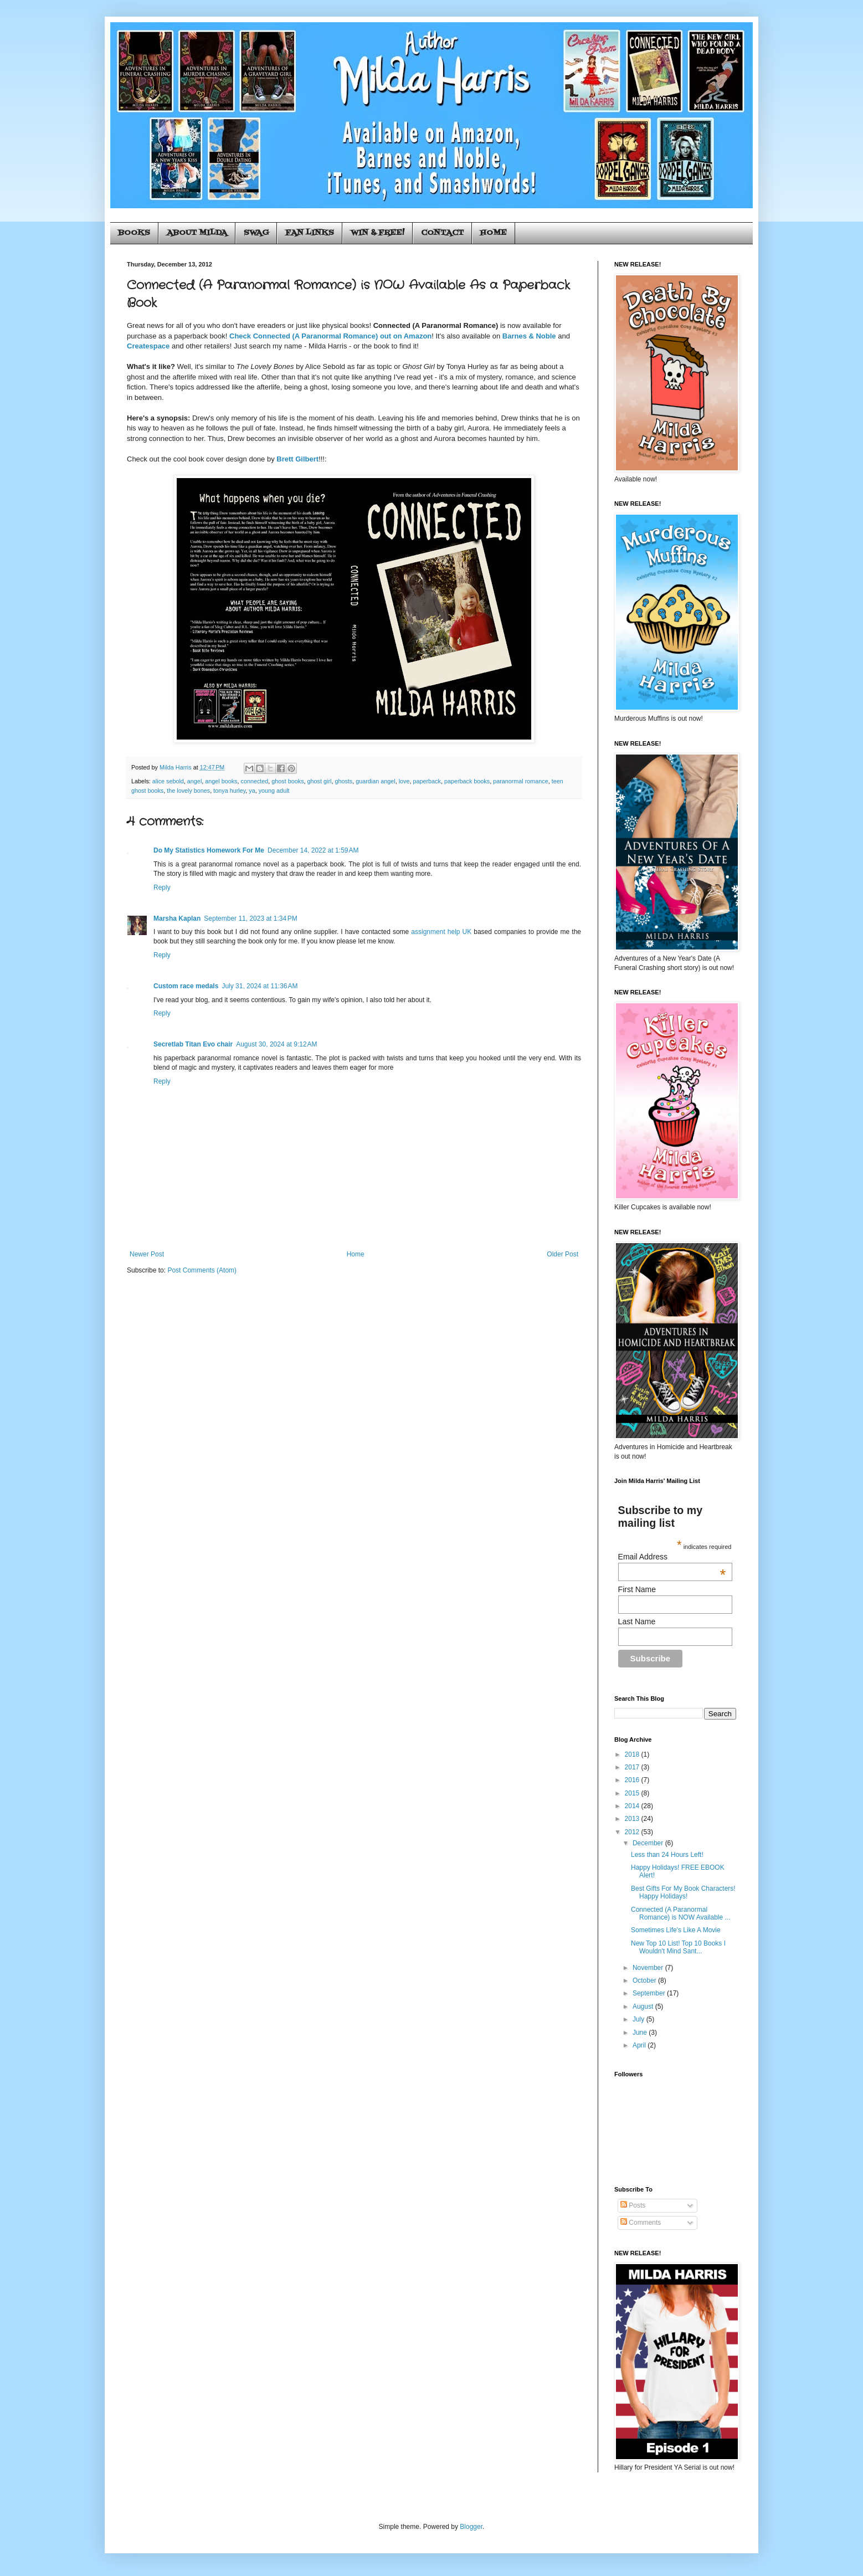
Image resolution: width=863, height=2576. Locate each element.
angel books (221, 781)
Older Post (562, 1254)
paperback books (467, 781)
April (640, 2045)
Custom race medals (185, 986)
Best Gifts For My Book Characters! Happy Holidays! (683, 1892)
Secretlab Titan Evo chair (193, 1044)
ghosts (343, 781)
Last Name (637, 1621)
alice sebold (168, 781)
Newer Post (147, 1254)
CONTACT (442, 233)
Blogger (471, 2527)
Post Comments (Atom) (202, 1270)
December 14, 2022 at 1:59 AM (313, 850)
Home (355, 1254)
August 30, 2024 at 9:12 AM (276, 1044)
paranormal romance (520, 781)
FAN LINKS (309, 233)
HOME (493, 233)
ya (252, 790)
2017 (633, 1767)
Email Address (672, 1556)
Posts (632, 2205)
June (641, 2032)
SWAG (256, 233)
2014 (633, 1806)
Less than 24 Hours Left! (667, 1855)
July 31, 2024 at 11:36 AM (259, 986)
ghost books (287, 781)
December (649, 1843)
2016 (633, 1780)
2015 (633, 1793)
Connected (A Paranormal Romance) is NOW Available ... (681, 1913)
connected (255, 781)
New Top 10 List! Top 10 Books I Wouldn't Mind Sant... (678, 1947)
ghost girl (319, 781)
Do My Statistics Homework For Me (208, 850)
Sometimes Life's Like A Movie (676, 1930)
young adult (274, 790)
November (649, 1968)
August (644, 2006)
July (639, 2019)
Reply (162, 887)
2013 (633, 1819)
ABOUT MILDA (197, 233)
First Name (637, 1589)
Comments (640, 2222)
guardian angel (375, 781)
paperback (426, 781)
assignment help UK (441, 932)
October (645, 1980)
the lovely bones (188, 790)
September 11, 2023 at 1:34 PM (250, 918)
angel (194, 781)
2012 (633, 1832)
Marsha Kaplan (177, 918)
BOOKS (134, 233)
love (404, 781)
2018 (633, 1754)
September (650, 1993)
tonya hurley (229, 790)
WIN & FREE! (377, 233)
